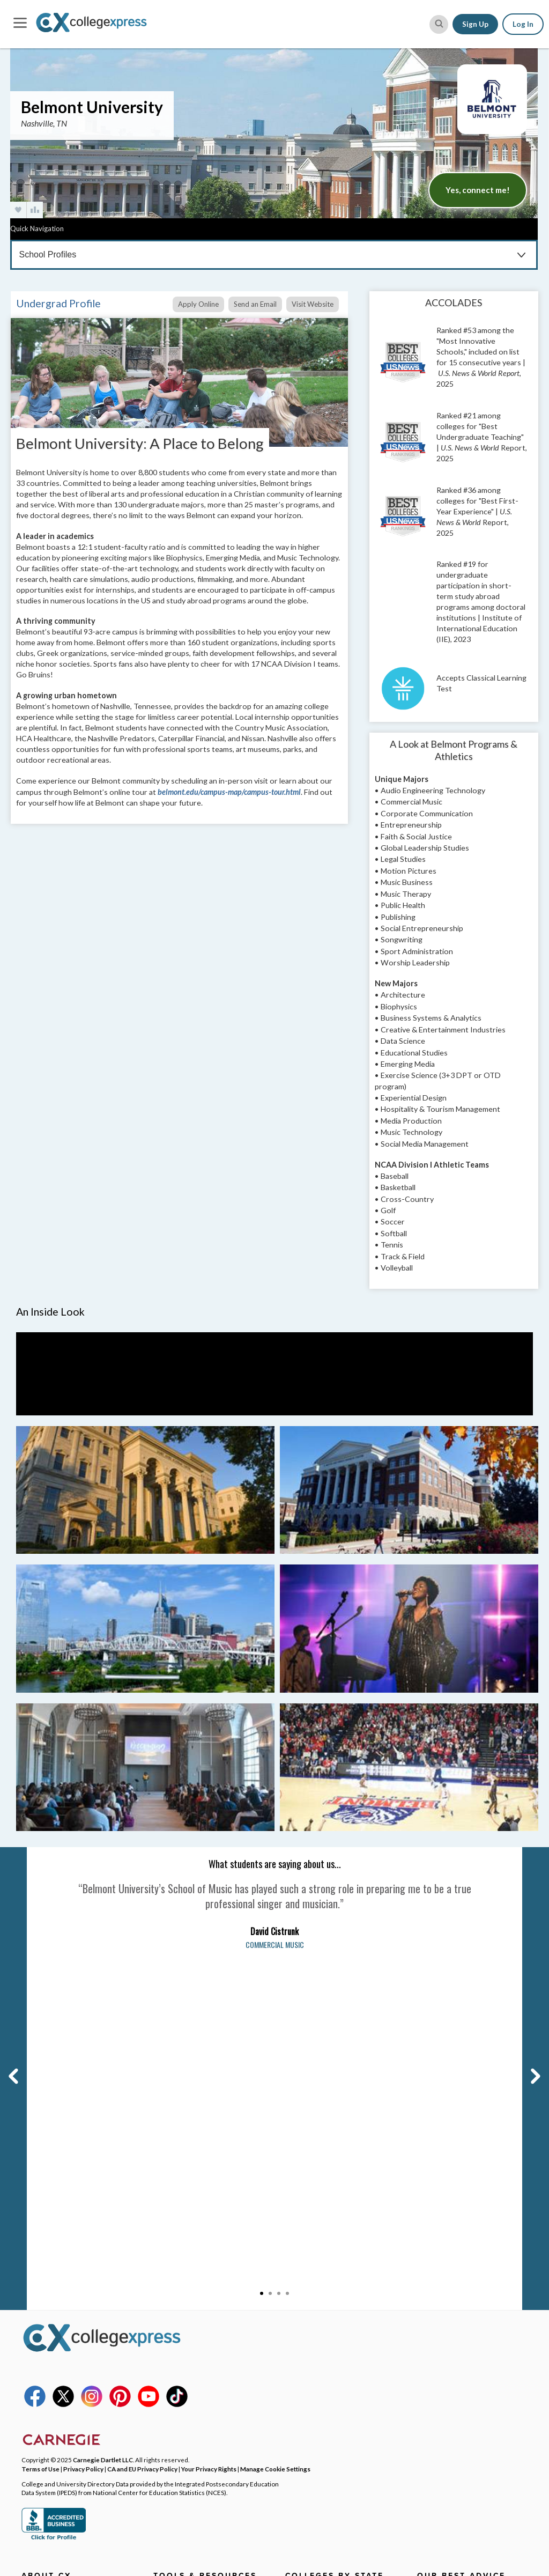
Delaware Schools (315, 2367)
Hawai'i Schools (311, 2411)
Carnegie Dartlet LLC (103, 2133)
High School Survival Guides (465, 2392)
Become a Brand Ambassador (70, 2352)
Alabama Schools (313, 2264)
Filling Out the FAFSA (453, 2323)
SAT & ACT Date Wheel (192, 2411)
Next (528, 1852)
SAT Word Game (181, 2396)
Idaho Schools (308, 2426)
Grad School (174, 2352)
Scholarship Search (186, 2293)
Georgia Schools (313, 2396)
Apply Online (198, 304)
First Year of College (451, 2407)
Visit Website (312, 304)
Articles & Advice (182, 2308)
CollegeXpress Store (189, 2426)
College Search (179, 2264)
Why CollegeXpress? (56, 2278)
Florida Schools (311, 2382)
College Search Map (187, 2278)
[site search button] (438, 24)
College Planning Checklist (198, 2382)
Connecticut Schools (320, 2352)
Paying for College (448, 2337)
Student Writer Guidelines (67, 2382)
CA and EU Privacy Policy (142, 2142)
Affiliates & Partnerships (63, 2337)
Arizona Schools (312, 2293)
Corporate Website (54, 2396)
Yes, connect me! (478, 190)
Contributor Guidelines (61, 2367)
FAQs (30, 2293)
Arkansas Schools (315, 2308)
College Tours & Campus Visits (469, 2293)
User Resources (180, 2455)
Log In (523, 24)
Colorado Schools (315, 2337)
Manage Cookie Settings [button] (275, 2142)
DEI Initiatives (45, 2308)
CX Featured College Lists (197, 2337)
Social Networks (49, 2323)
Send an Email (255, 304)
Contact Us (40, 2264)
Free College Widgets (190, 2441)
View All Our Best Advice (459, 2421)
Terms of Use (40, 2142)
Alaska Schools (310, 2278)
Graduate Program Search (197, 2367)
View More (301, 2439)
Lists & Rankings (181, 2323)
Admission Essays (447, 2278)
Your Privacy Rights (208, 2142)
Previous (12, 1852)
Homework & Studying (455, 2377)
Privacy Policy (83, 2142)
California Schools (316, 2323)
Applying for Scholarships (461, 2308)
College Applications (452, 2264)
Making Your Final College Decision (461, 2357)
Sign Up (475, 24)
